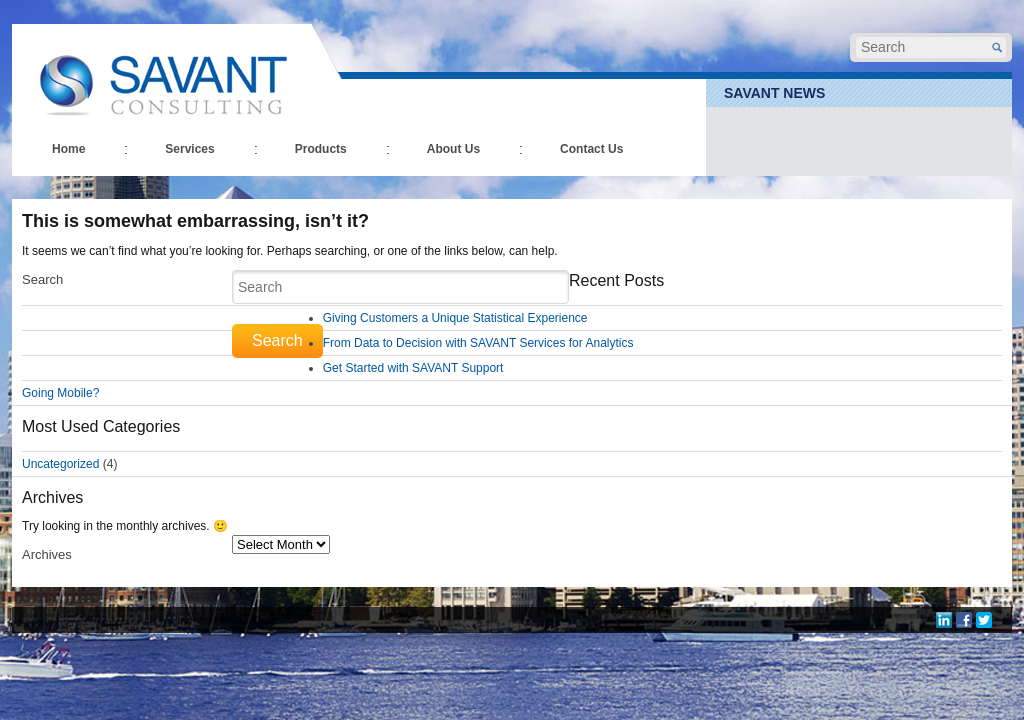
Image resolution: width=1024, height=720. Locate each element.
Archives (47, 554)
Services (189, 149)
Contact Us (591, 149)
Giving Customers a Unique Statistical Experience (455, 318)
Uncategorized (60, 464)
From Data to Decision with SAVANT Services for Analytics (478, 343)
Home (68, 149)
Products (321, 149)
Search (42, 279)
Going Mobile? (60, 393)
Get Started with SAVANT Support (413, 368)
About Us (453, 149)
